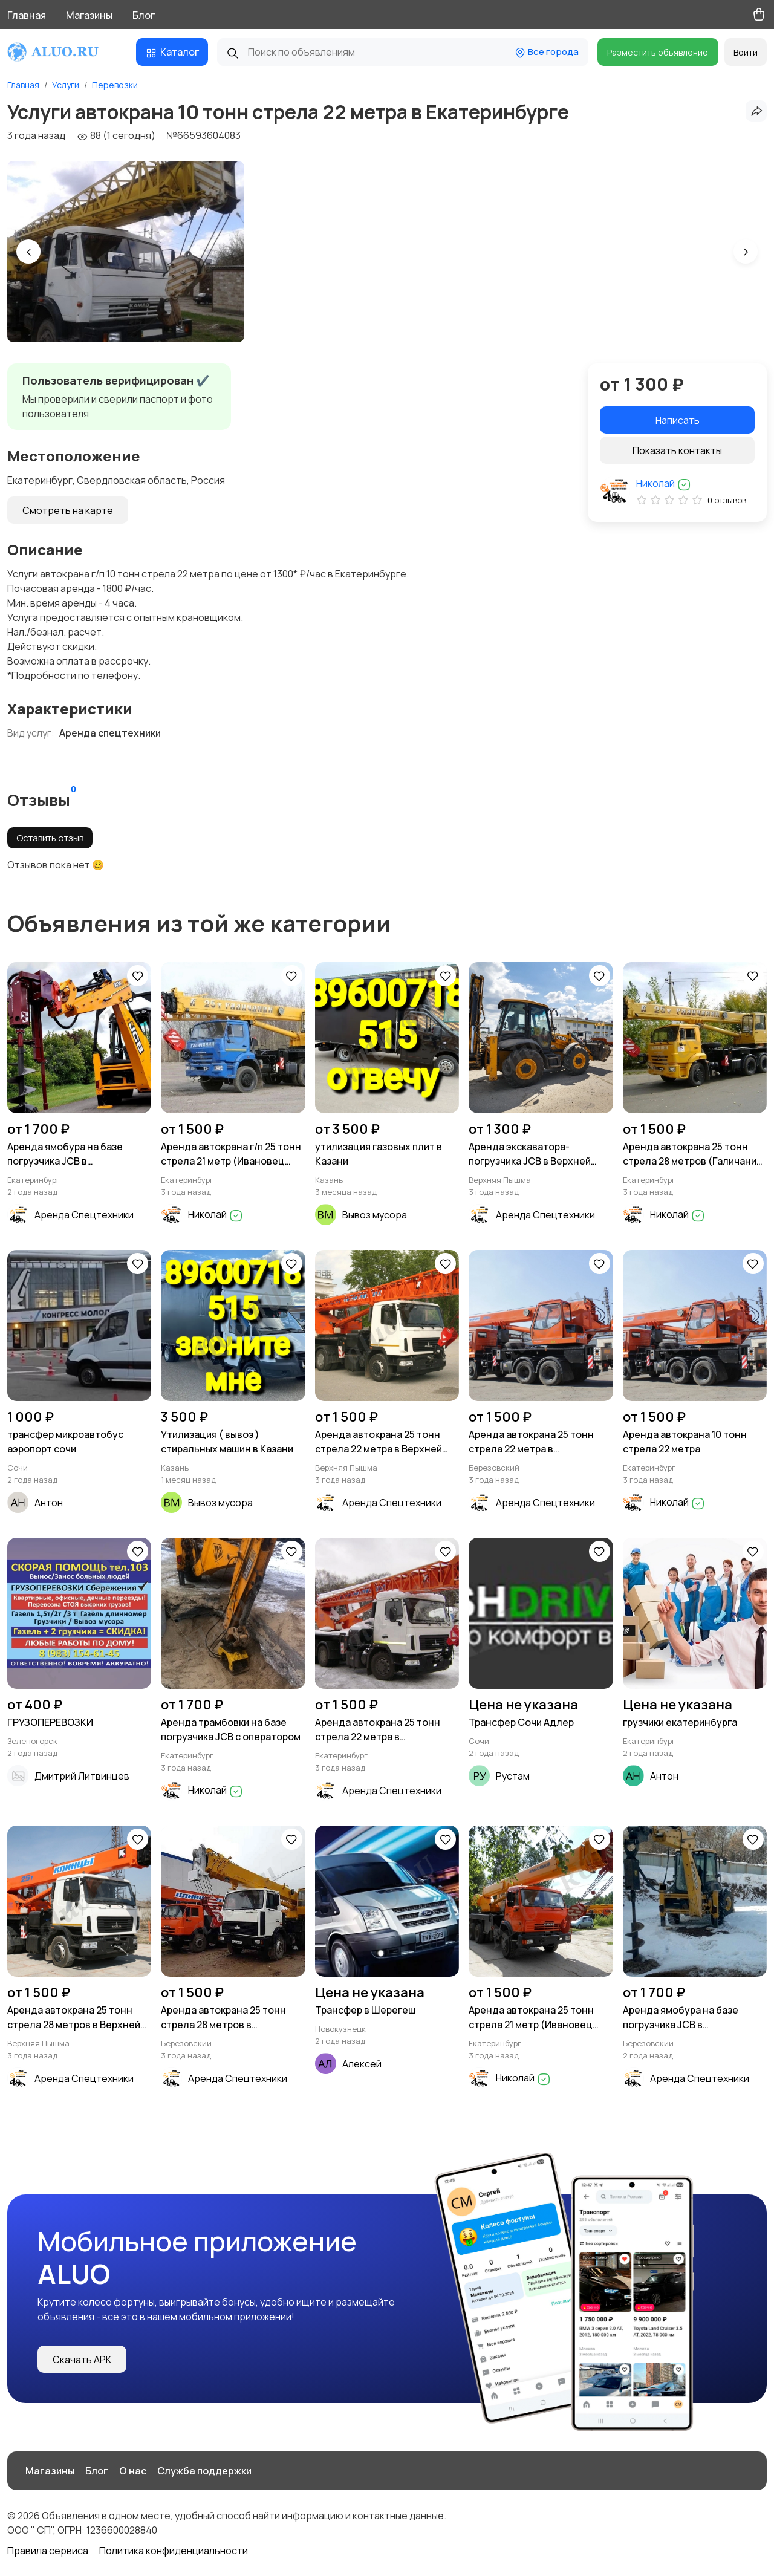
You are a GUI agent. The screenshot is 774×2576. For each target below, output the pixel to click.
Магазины (89, 15)
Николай (663, 483)
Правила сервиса (47, 2550)
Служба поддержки (204, 2470)
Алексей (362, 2063)
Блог (143, 15)
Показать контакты (677, 450)
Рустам (513, 1776)
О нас (132, 2470)
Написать (677, 420)
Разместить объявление (657, 52)
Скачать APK (82, 2359)
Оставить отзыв (49, 837)
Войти (745, 52)
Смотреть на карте (67, 510)
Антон (48, 1502)
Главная (26, 15)
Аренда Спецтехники (84, 1214)
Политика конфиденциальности (173, 2550)
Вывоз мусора (374, 1214)
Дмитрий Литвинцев (81, 1776)
